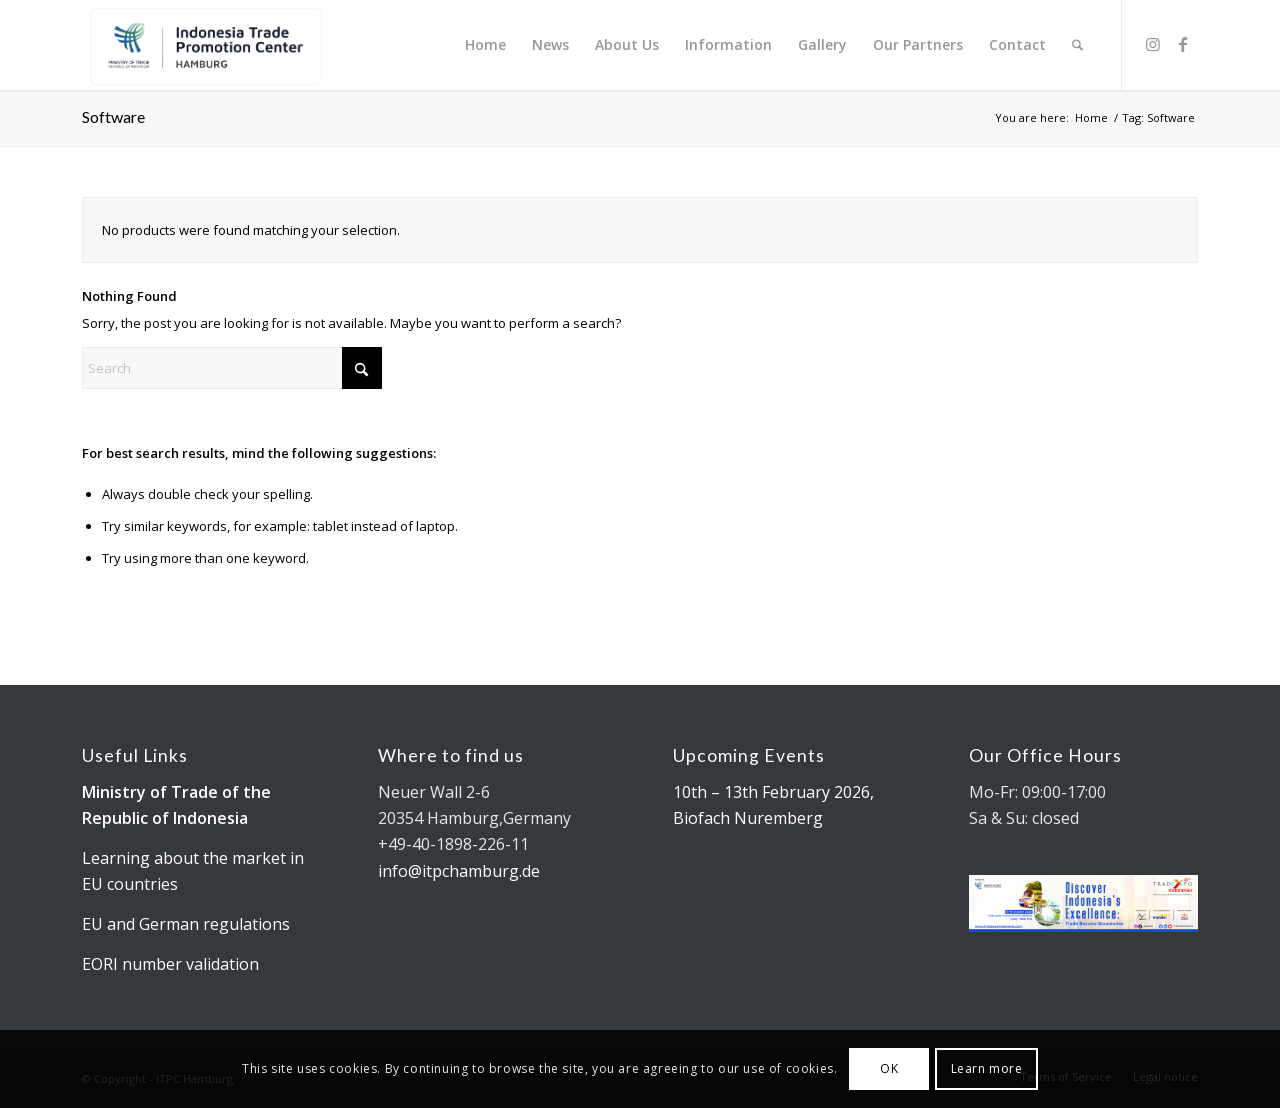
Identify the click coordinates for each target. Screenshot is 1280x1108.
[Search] (1077, 45)
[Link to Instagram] (1153, 44)
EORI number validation (170, 964)
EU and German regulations (186, 924)
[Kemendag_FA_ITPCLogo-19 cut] (202, 45)
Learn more (987, 1068)
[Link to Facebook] (1183, 44)
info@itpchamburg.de (459, 871)
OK (889, 1068)
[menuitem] (485, 45)
